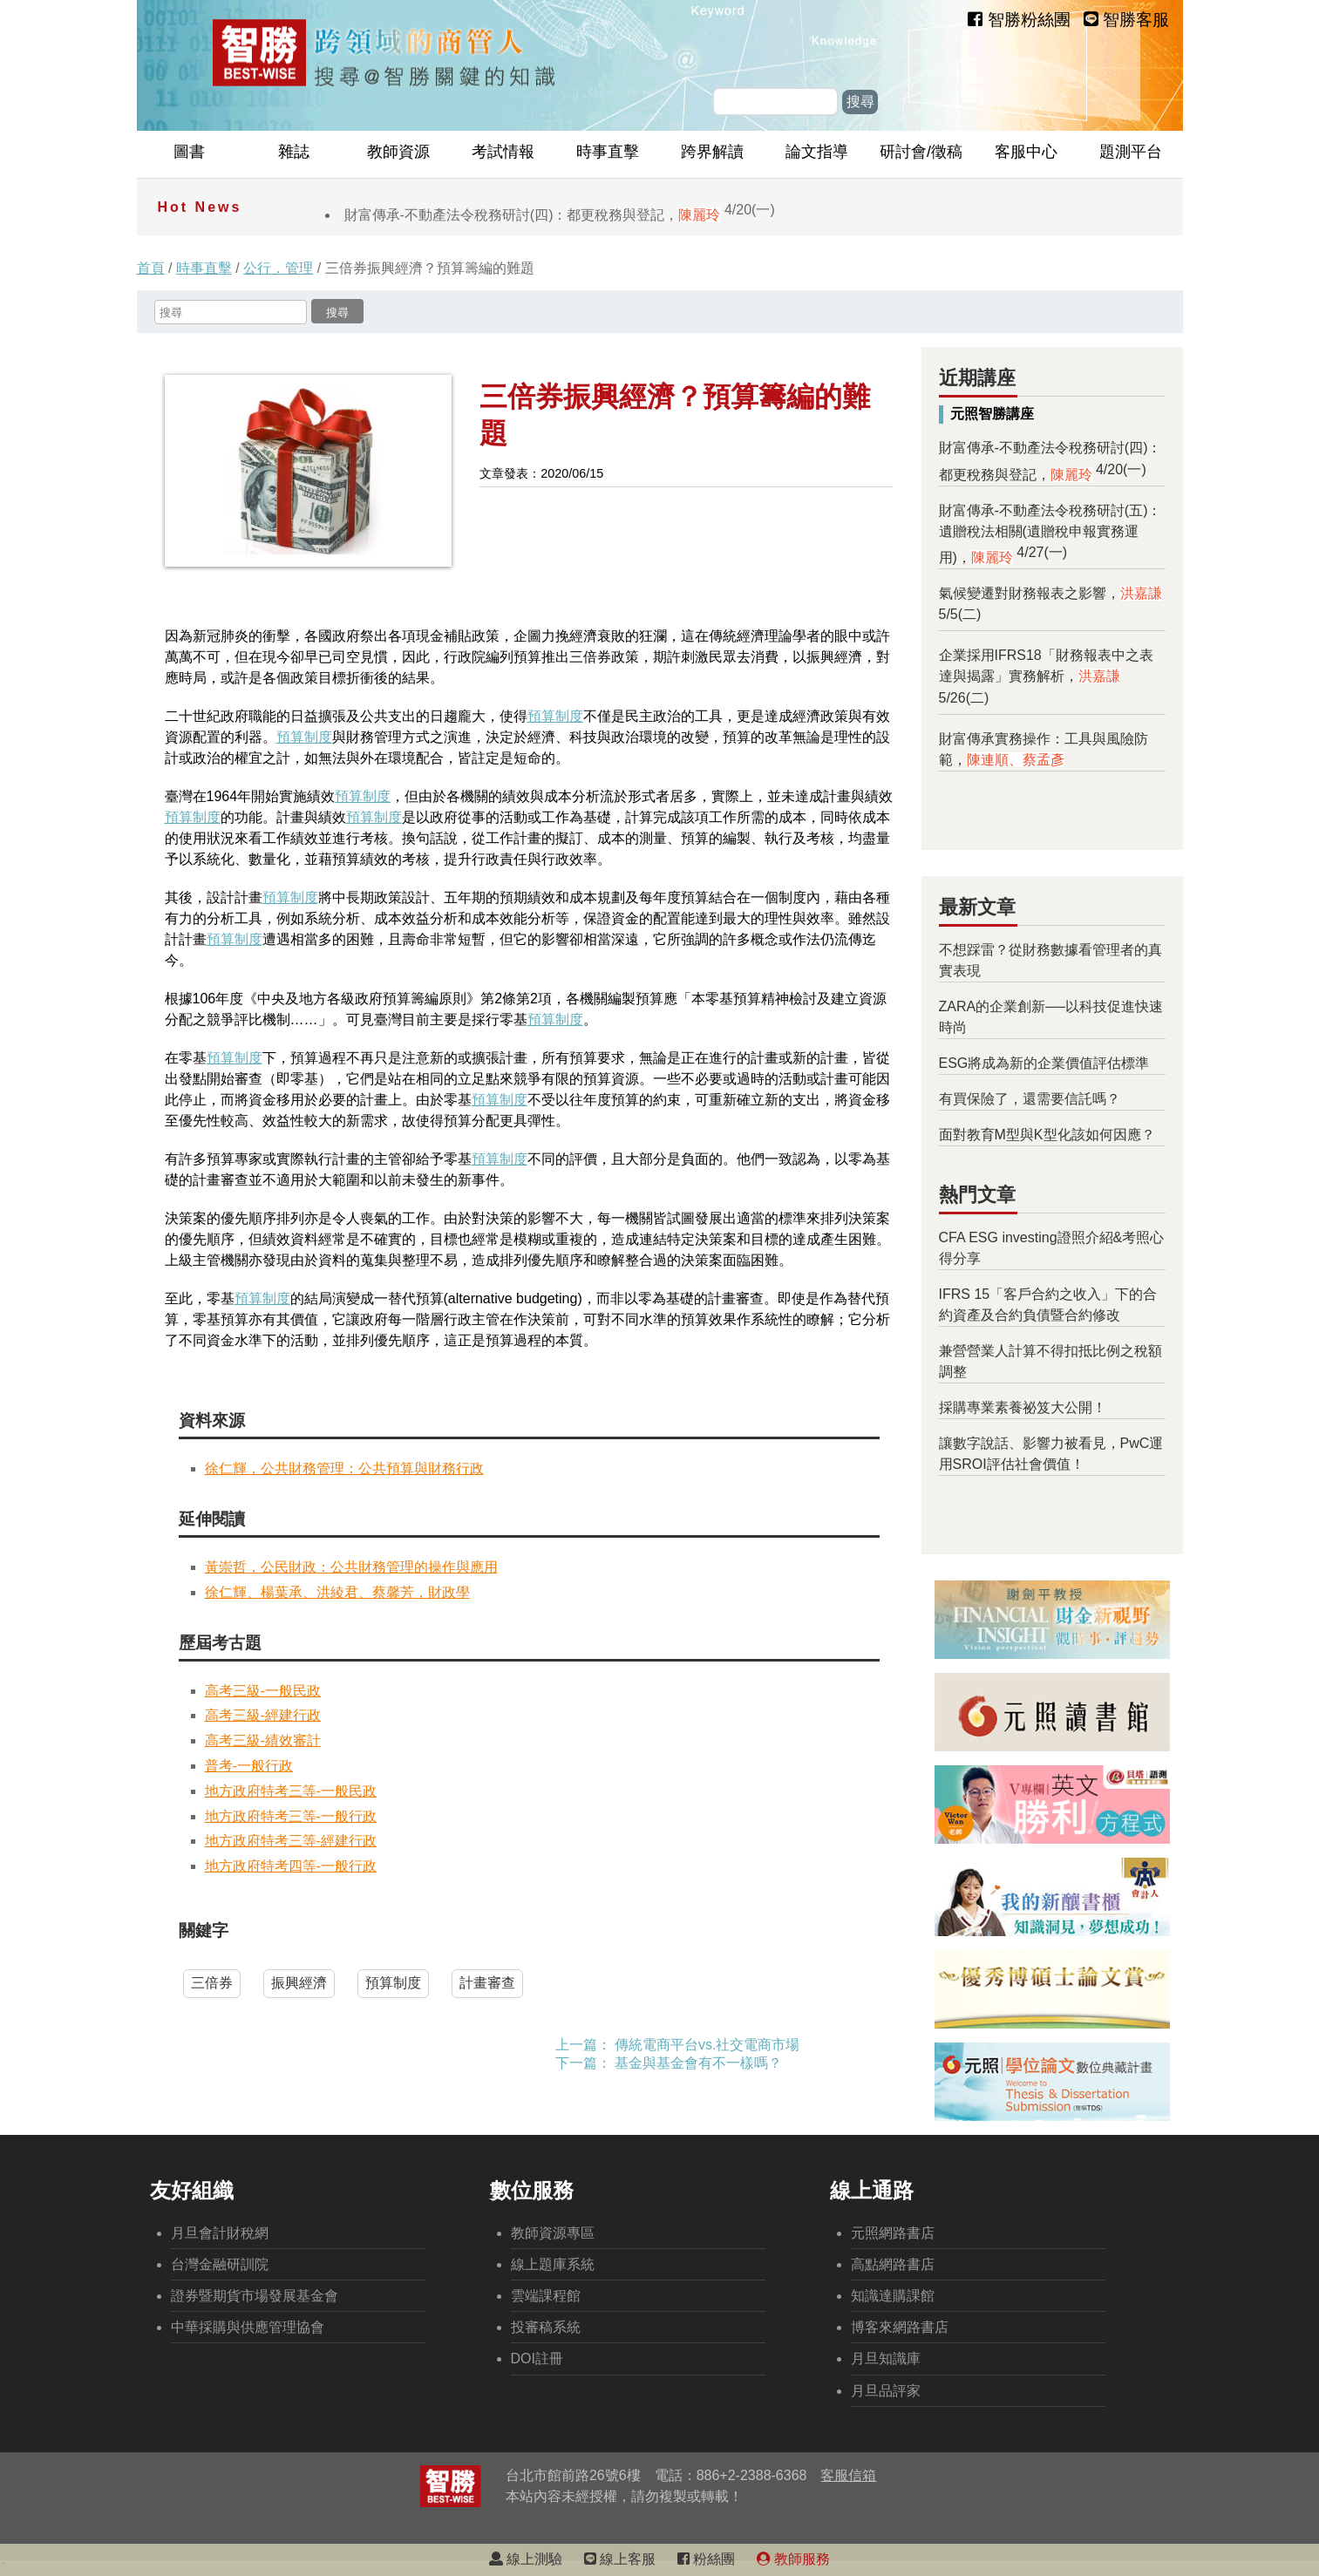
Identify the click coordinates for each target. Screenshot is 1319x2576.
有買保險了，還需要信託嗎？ (1029, 1098)
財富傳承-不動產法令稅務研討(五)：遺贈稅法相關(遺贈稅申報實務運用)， (1050, 534)
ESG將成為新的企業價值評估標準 (1044, 1063)
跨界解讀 (712, 151)
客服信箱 (848, 2475)
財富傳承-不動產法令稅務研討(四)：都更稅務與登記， (559, 214)
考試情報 (503, 151)
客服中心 (1026, 151)
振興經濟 (299, 1982)
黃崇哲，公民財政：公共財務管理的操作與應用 (351, 1567)
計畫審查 (487, 1982)
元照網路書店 (893, 2233)
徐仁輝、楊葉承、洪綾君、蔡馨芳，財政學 (337, 1592)
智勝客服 (1126, 19)
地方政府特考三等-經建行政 (291, 1840)
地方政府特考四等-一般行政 (291, 1866)
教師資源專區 (553, 2233)
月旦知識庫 (886, 2358)
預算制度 (555, 716)
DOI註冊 (537, 2358)
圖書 (189, 151)
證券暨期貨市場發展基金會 (254, 2295)
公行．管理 (278, 268)
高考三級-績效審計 (263, 1740)
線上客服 (620, 2559)
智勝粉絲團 (1019, 19)
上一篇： (583, 2044)
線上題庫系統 (553, 2264)
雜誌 (293, 151)
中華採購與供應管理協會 (247, 2327)
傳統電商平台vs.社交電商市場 (707, 2044)
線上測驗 (525, 2559)
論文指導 (816, 151)
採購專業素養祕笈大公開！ (1022, 1407)
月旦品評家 (886, 2390)
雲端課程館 (546, 2295)
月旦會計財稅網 (220, 2233)
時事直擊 (607, 151)
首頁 (151, 268)
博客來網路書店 (899, 2327)
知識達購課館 (893, 2295)
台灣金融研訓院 (220, 2264)
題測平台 (1130, 151)
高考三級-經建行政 (263, 1715)
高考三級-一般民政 (263, 1690)
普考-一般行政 (249, 1765)
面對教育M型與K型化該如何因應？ (1047, 1134)
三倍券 (212, 1982)
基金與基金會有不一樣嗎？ (698, 2063)
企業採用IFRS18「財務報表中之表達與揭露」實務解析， (1046, 676)
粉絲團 (706, 2559)
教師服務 (793, 2559)
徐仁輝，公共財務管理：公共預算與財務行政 (344, 1468)
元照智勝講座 (992, 413)
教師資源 (398, 151)
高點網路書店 (893, 2264)
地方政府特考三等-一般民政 (291, 1791)
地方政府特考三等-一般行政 (291, 1816)
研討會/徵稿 (921, 151)
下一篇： (583, 2063)
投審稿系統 (546, 2327)
